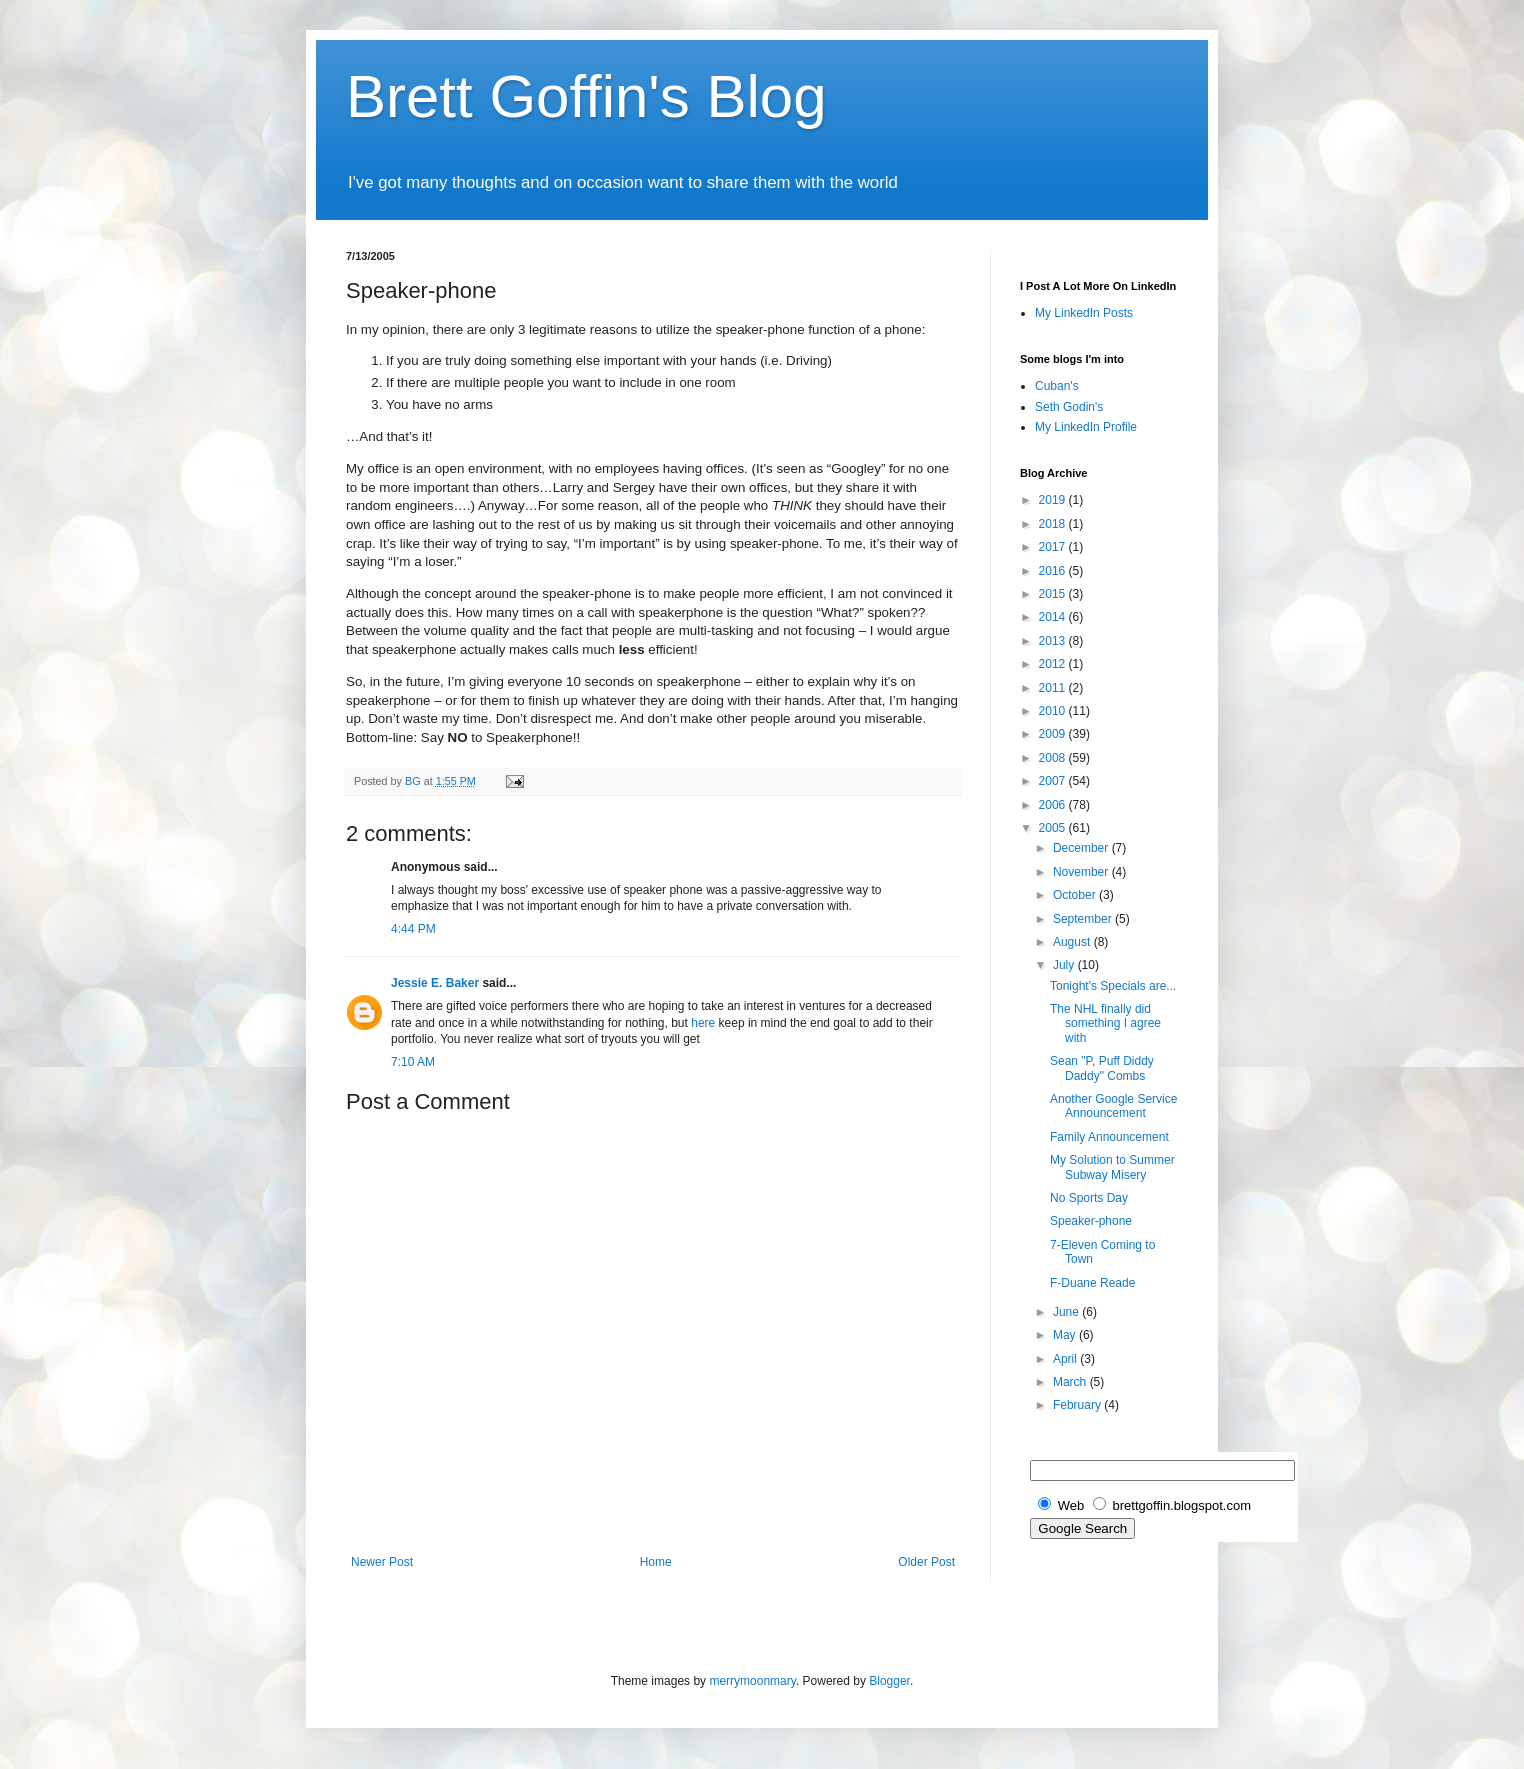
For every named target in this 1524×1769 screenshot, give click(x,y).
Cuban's (1057, 386)
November (1082, 872)
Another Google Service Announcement (1113, 1106)
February (1078, 1405)
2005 (1054, 828)
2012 (1054, 664)
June (1067, 1312)
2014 (1054, 617)
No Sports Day (1089, 1198)
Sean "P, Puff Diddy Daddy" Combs (1102, 1068)
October (1076, 895)
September (1084, 919)
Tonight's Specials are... (1113, 986)
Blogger (889, 1681)
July (1065, 965)
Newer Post (382, 1562)
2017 (1054, 547)
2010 (1054, 711)
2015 (1054, 594)
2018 (1054, 524)
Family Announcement (1109, 1137)
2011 (1054, 688)
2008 (1054, 758)
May (1066, 1335)
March (1071, 1382)
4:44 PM (413, 929)
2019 (1054, 500)
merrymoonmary (752, 1681)
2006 (1054, 805)
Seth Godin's (1069, 407)
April (1066, 1359)
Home (656, 1562)
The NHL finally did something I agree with (1105, 1023)
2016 (1054, 571)
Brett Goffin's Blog (586, 96)
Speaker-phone (1091, 1221)
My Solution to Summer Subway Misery (1112, 1167)
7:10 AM (413, 1062)
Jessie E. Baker (435, 983)
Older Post (926, 1562)
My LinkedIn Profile (1086, 427)
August (1073, 942)
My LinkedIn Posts (1084, 313)
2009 (1054, 734)
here (703, 1023)
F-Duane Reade (1092, 1283)
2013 (1054, 641)
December (1082, 848)
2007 (1054, 781)
